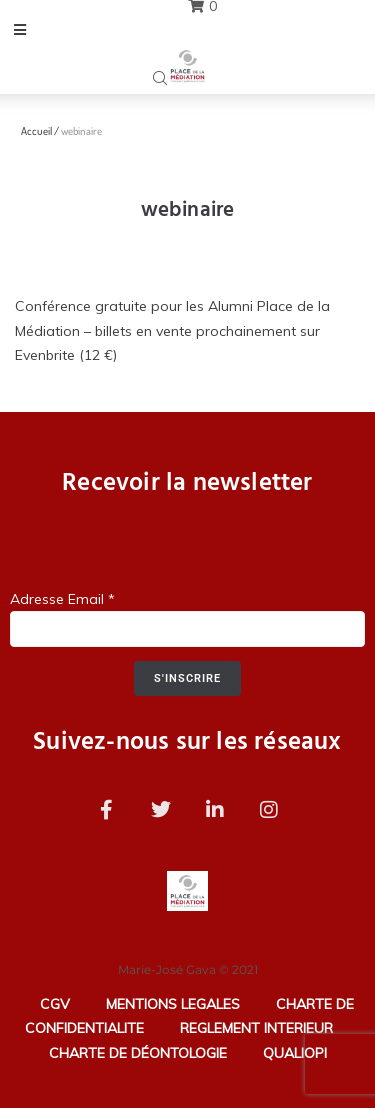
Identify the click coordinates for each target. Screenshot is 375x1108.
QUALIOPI (295, 1053)
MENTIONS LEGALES (173, 1004)
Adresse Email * (62, 599)
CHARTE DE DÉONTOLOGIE (138, 1053)
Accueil (36, 131)
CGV (55, 1004)
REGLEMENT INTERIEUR (256, 1028)
